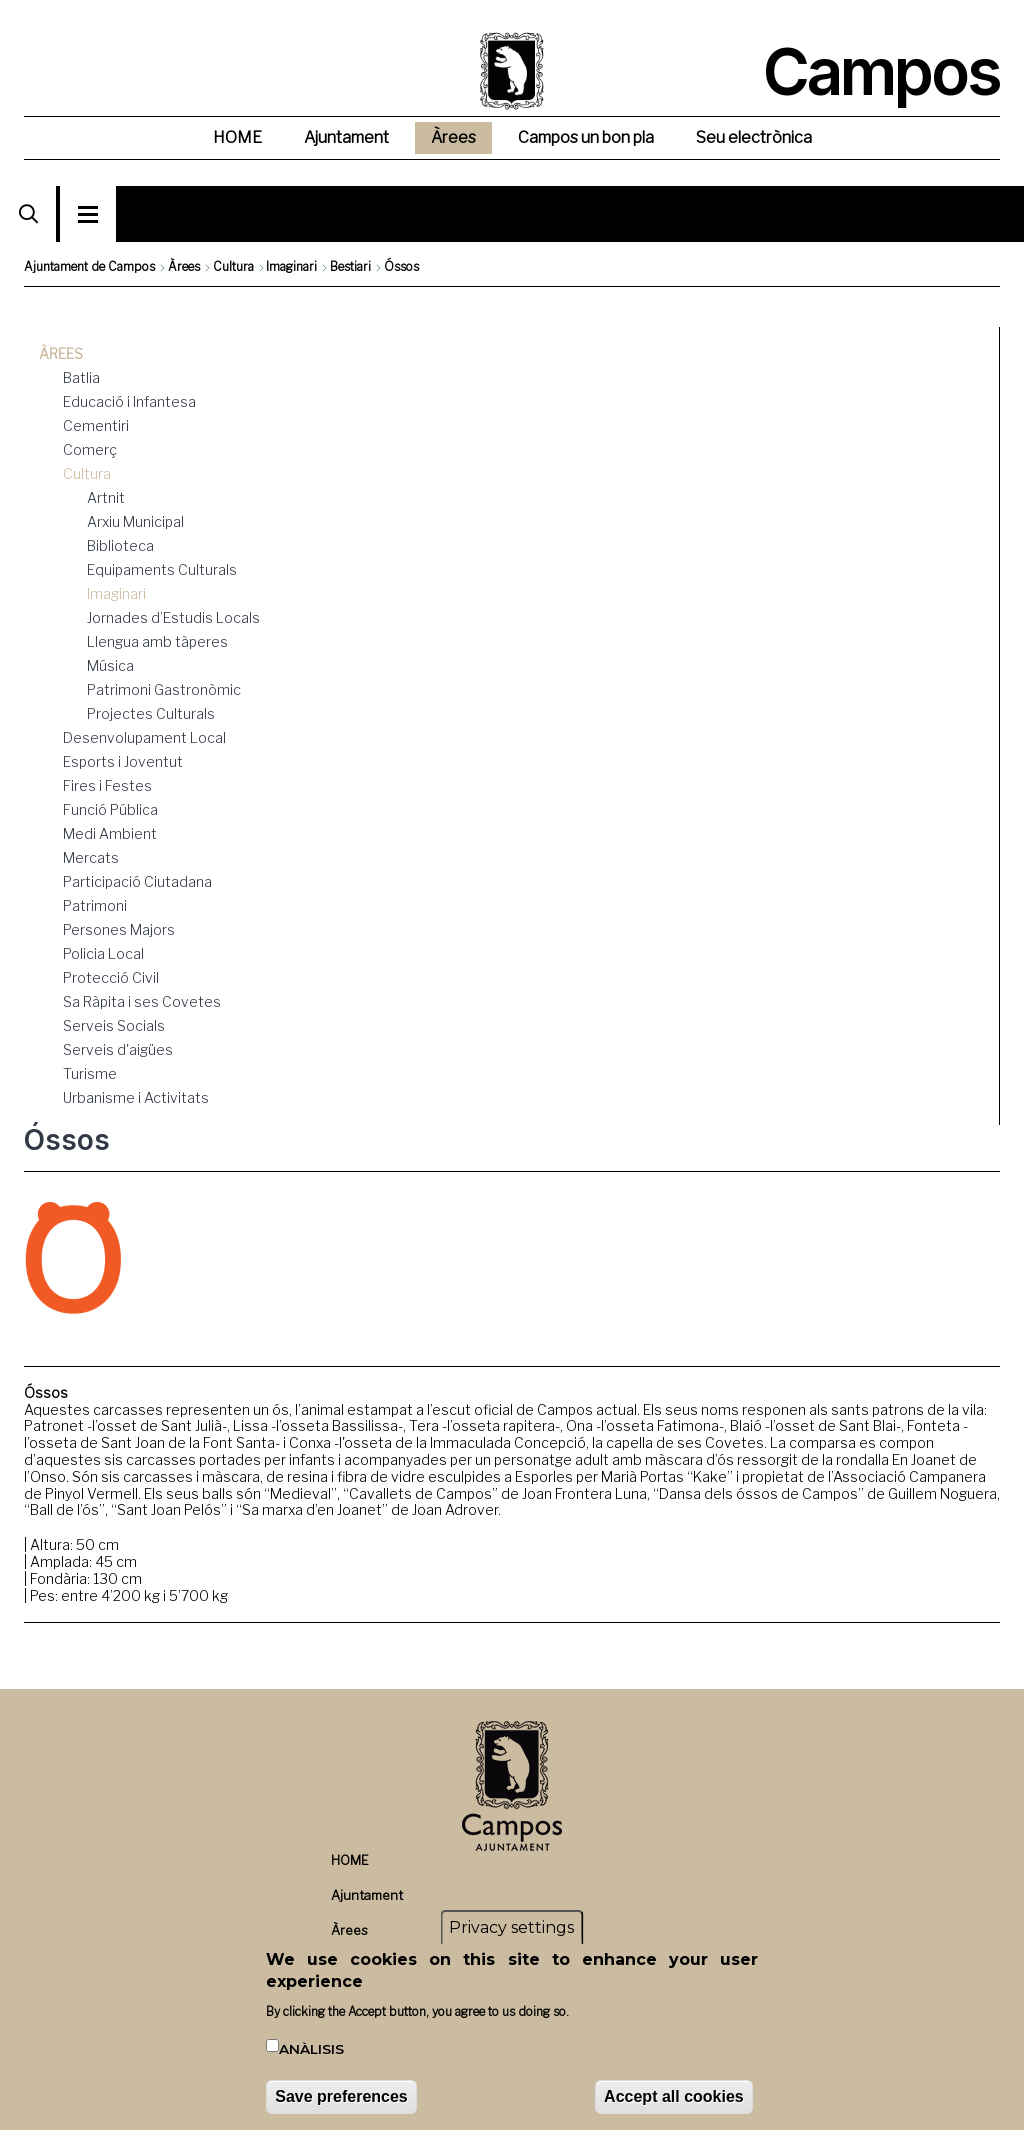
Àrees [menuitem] (453, 137)
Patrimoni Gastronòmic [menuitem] (164, 689)
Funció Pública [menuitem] (110, 809)
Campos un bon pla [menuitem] (586, 137)
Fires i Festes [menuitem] (107, 785)
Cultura (233, 266)
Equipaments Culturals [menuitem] (162, 569)
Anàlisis (311, 2051)
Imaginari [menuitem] (116, 593)
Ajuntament (367, 1895)
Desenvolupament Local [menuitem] (144, 737)
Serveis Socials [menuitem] (114, 1025)
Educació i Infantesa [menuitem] (129, 401)
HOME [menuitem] (237, 137)
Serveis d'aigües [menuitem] (118, 1049)
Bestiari (350, 266)
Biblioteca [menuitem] (120, 545)
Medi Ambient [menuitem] (110, 833)
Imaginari (291, 266)
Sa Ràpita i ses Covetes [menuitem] (142, 1001)
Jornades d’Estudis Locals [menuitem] (173, 617)
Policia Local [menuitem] (103, 953)
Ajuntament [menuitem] (346, 137)
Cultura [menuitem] (87, 473)
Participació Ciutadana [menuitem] (137, 881)
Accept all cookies (674, 2099)
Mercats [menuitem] (91, 857)
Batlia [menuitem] (81, 377)
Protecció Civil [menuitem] (111, 977)
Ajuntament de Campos (89, 266)
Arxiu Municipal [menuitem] (135, 521)
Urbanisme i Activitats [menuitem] (136, 1097)
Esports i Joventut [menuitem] (123, 761)
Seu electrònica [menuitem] (754, 137)
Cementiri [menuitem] (96, 425)
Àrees (184, 266)
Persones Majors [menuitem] (119, 929)
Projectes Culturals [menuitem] (151, 713)
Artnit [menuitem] (106, 497)
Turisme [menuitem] (90, 1073)
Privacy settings (511, 1930)
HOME (350, 1860)
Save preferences (341, 2099)
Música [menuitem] (110, 665)
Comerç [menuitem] (90, 449)
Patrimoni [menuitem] (95, 905)
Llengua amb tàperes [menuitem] (157, 641)
